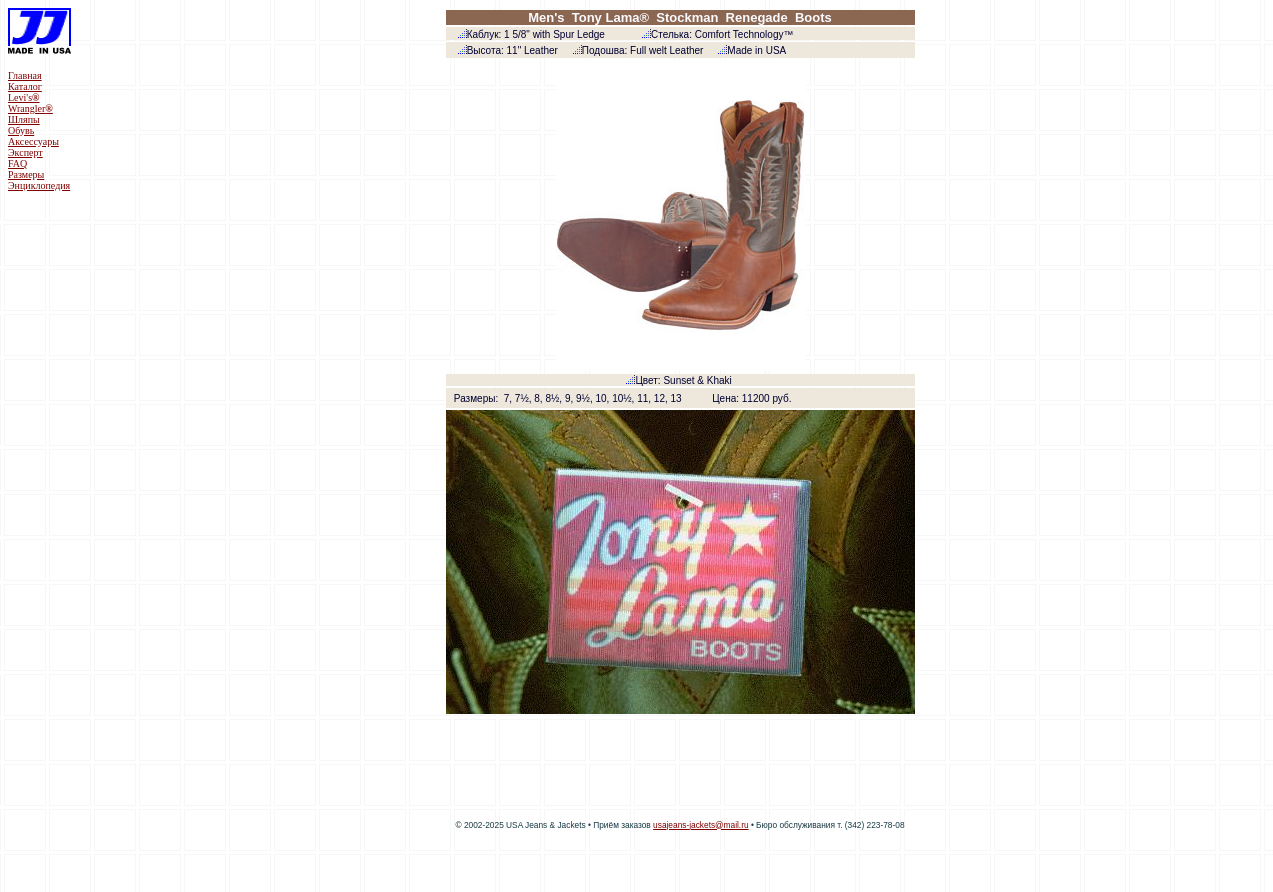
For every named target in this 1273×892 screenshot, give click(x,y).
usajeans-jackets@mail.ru (700, 825)
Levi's (24, 97)
